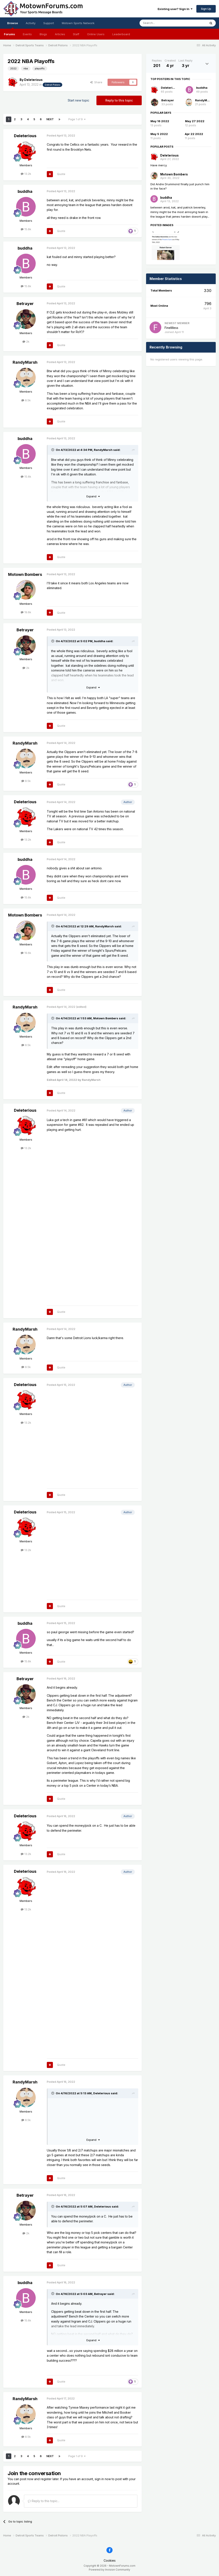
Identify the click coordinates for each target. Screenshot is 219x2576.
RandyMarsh (25, 362)
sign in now (103, 2479)
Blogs (43, 34)
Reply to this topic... (43, 2501)
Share (96, 82)
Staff (76, 34)
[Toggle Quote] (53, 450)
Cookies (110, 2560)
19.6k (26, 612)
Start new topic (78, 100)
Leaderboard (121, 34)
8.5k (26, 400)
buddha (25, 191)
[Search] (162, 23)
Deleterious (33, 80)
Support (48, 23)
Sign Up (206, 8)
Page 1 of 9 (77, 119)
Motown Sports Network (78, 23)
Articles (60, 34)
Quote (61, 174)
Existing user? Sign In (175, 9)
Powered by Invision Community (109, 2569)
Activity (30, 23)
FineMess (171, 328)
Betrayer (25, 303)
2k (25, 341)
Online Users (95, 34)
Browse (12, 25)
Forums (9, 34)
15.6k (26, 229)
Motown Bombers (25, 574)
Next (50, 119)
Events (27, 34)
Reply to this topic (119, 100)
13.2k (26, 173)
